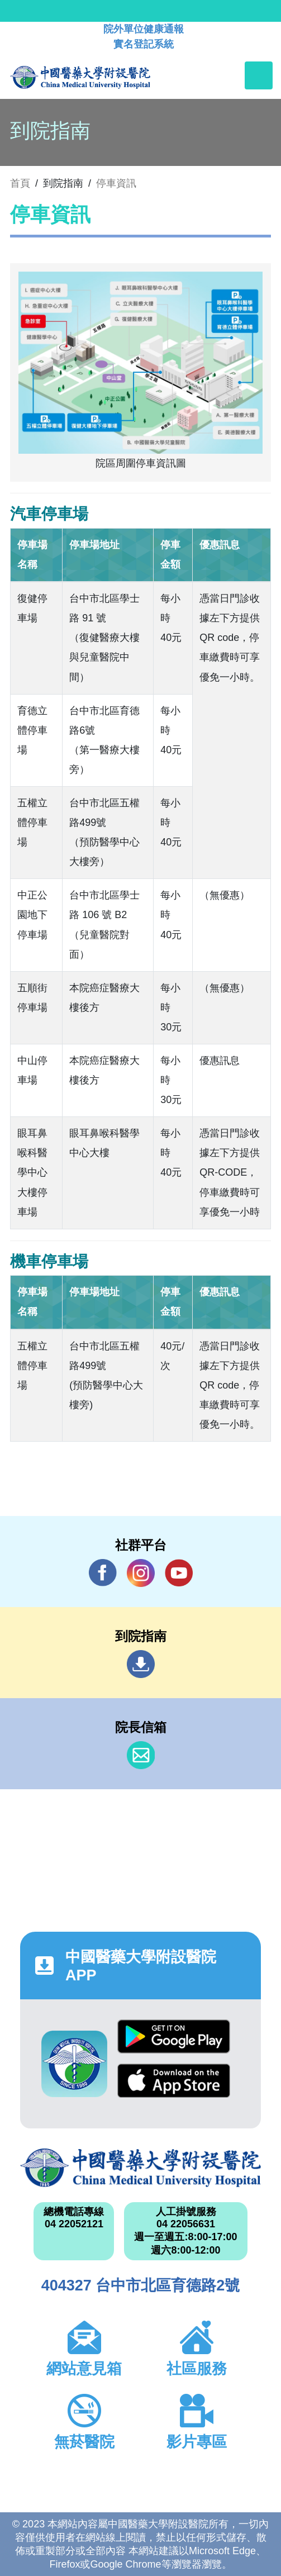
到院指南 (141, 1664)
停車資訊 (116, 183)
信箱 (141, 1755)
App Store (173, 2081)
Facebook (103, 1572)
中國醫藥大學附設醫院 (140, 2168)
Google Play (173, 2036)
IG (141, 1573)
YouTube (179, 1572)
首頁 (20, 183)
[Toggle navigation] (259, 75)
